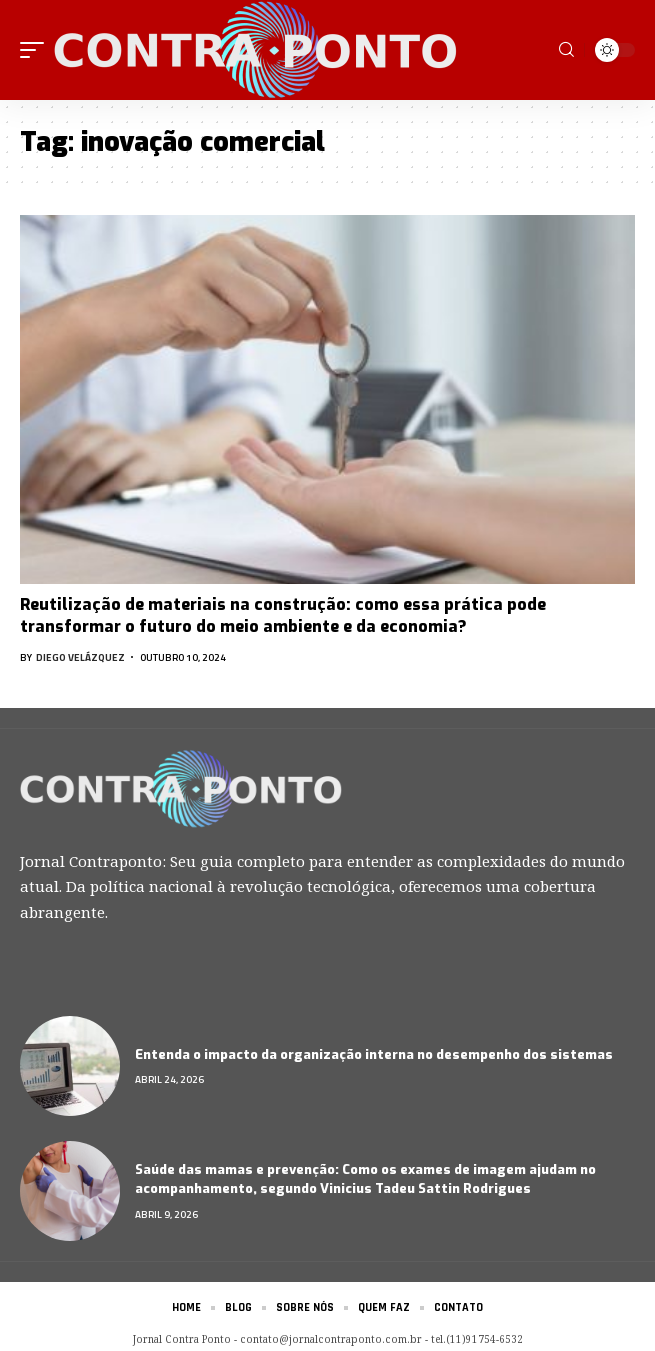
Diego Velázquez (80, 657)
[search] (566, 50)
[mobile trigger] (37, 50)
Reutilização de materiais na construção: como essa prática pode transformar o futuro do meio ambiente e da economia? (283, 615)
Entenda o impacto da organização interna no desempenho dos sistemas (374, 1054)
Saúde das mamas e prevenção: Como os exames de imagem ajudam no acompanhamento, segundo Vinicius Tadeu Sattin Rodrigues (365, 1179)
